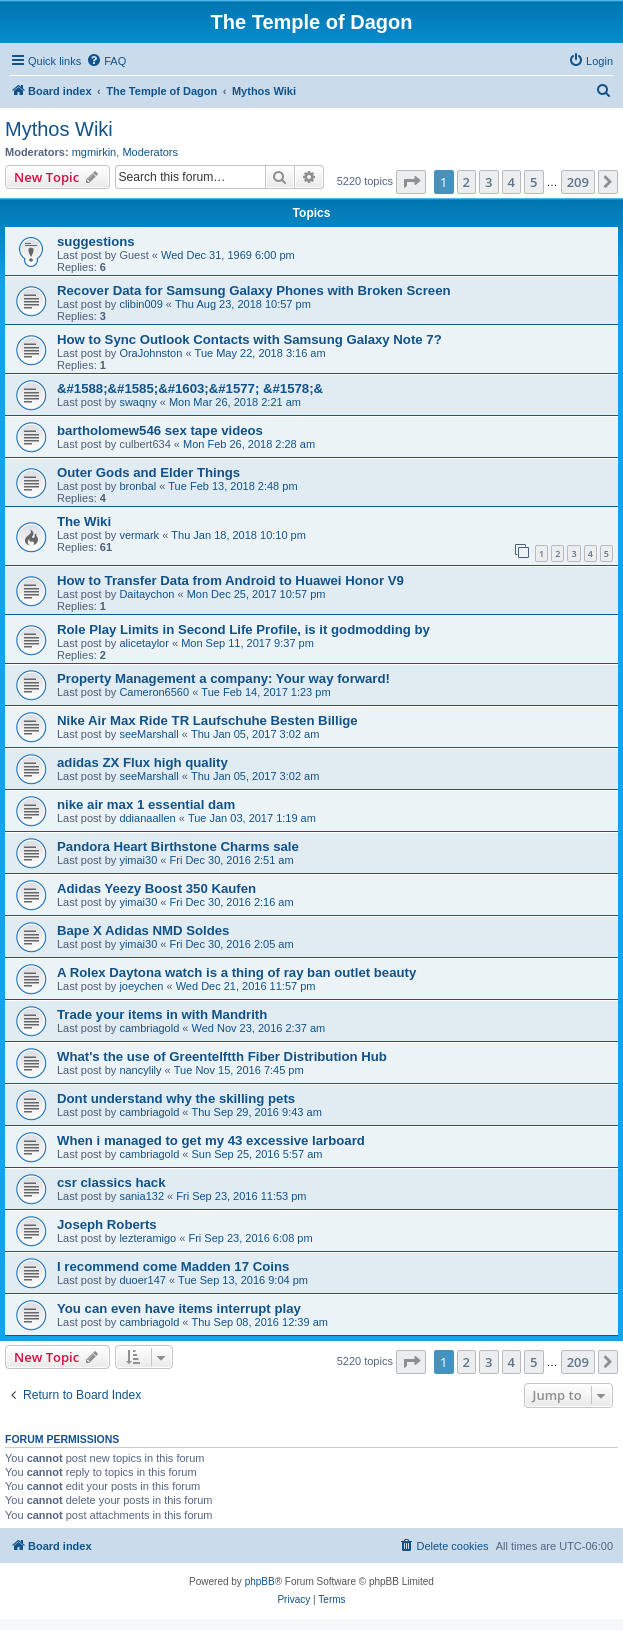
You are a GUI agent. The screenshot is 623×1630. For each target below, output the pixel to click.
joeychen (141, 986)
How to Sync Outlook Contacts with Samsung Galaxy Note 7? (249, 339)
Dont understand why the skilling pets (176, 1098)
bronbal (137, 486)
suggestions (96, 241)
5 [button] (533, 182)
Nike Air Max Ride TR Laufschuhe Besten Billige (207, 720)
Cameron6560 (154, 692)
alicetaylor (144, 643)
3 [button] (488, 182)
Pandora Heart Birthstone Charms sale (178, 846)
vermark (139, 535)
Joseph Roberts (107, 1224)
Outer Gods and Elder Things (148, 472)
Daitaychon (146, 594)
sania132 (141, 1196)
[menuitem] (106, 61)
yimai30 (138, 860)
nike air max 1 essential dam (146, 804)
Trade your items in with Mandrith (162, 1014)
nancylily (140, 1070)
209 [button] (578, 182)
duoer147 (142, 1280)
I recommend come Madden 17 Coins (173, 1266)
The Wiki (84, 521)
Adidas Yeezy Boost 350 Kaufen (156, 888)
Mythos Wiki (59, 129)
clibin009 (140, 304)
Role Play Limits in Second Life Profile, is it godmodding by (243, 629)
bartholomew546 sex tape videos (160, 430)
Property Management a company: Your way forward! (223, 678)
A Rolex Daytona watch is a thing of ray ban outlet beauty (236, 972)
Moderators (150, 152)
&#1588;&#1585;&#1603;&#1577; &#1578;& (190, 388)
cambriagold (149, 1028)
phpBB (260, 1581)
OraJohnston (150, 353)
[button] (411, 182)
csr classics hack (111, 1182)
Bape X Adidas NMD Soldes (143, 930)
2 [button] (466, 182)
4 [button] (511, 182)
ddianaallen (147, 818)
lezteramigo (147, 1238)
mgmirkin (94, 152)
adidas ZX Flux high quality (142, 762)
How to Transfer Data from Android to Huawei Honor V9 (230, 580)
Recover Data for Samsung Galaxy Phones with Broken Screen (254, 290)
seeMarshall (148, 734)
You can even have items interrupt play (179, 1308)
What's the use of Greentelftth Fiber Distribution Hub (222, 1056)
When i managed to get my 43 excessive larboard (211, 1140)
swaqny (137, 402)
